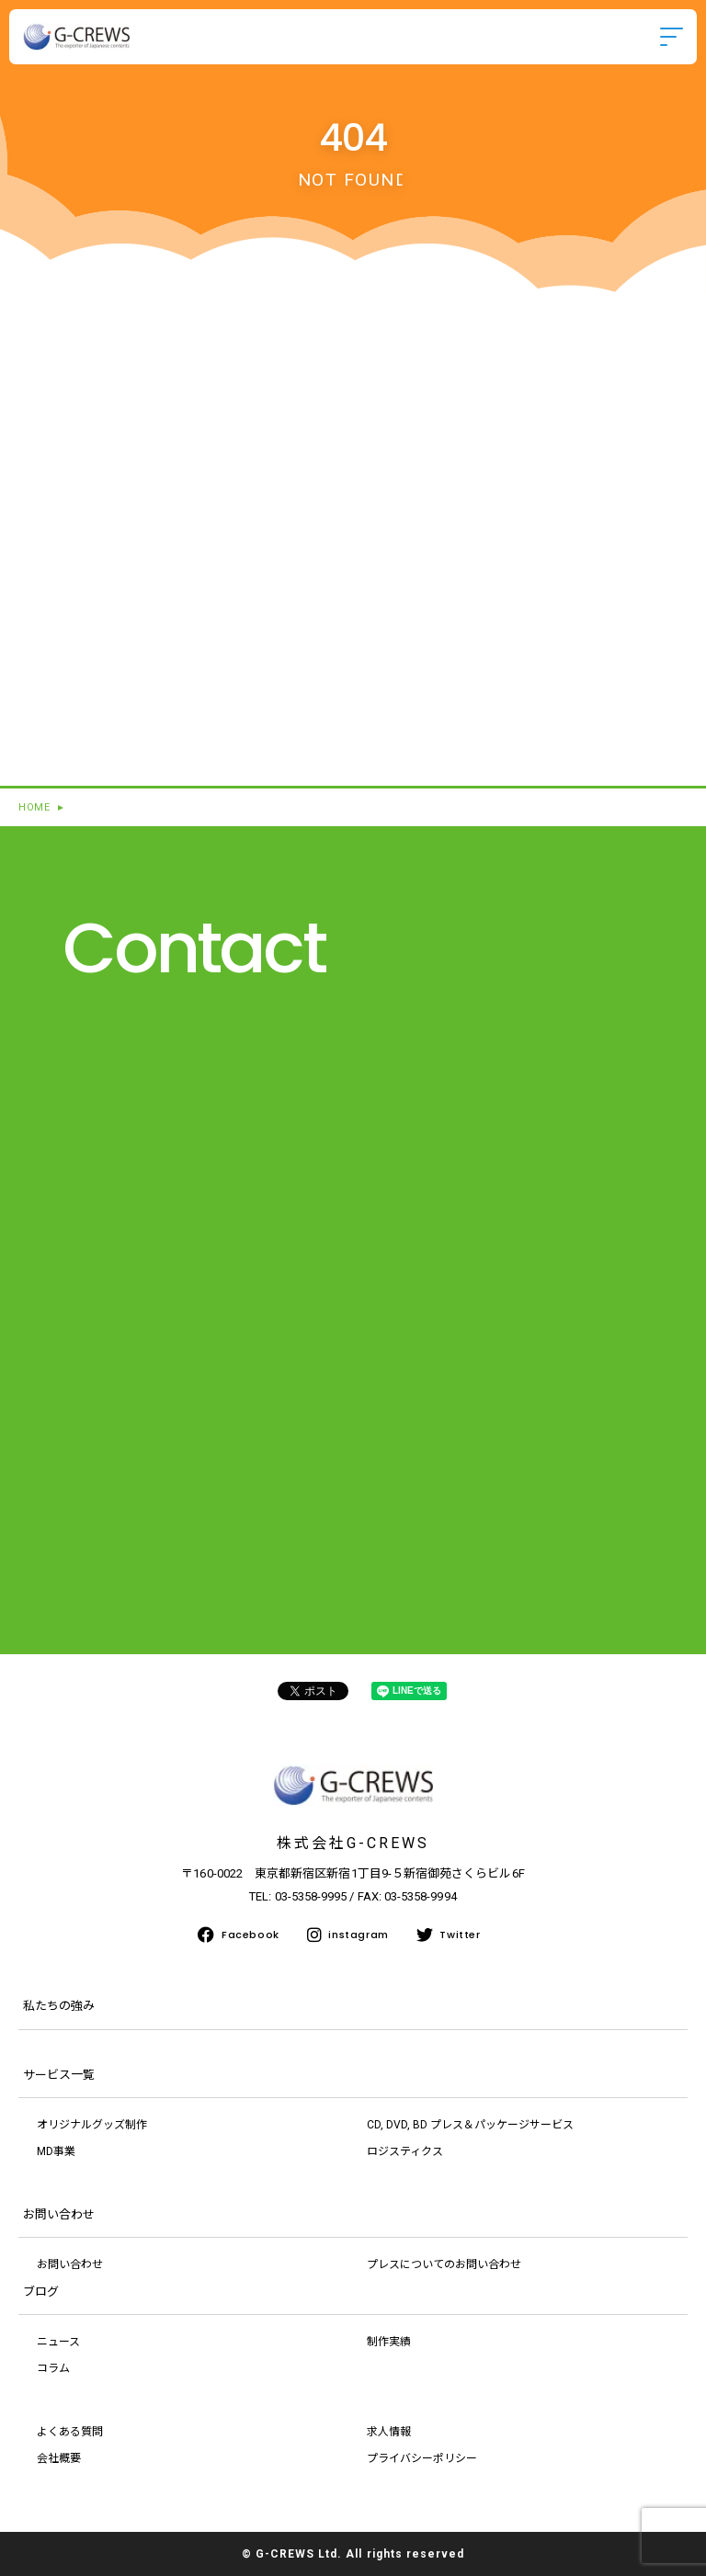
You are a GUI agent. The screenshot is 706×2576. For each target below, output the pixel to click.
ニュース (58, 2341)
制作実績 (389, 2341)
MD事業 (56, 2151)
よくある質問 (70, 2431)
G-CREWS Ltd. (299, 2554)
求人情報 (389, 2431)
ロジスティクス (405, 2151)
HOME (34, 807)
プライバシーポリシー (422, 2458)
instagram (348, 1934)
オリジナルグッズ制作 (92, 2124)
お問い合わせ (70, 2264)
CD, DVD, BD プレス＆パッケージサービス (470, 2124)
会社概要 (59, 2458)
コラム (53, 2368)
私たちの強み (59, 2006)
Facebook (238, 1934)
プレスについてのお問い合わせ (444, 2264)
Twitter (448, 1934)
